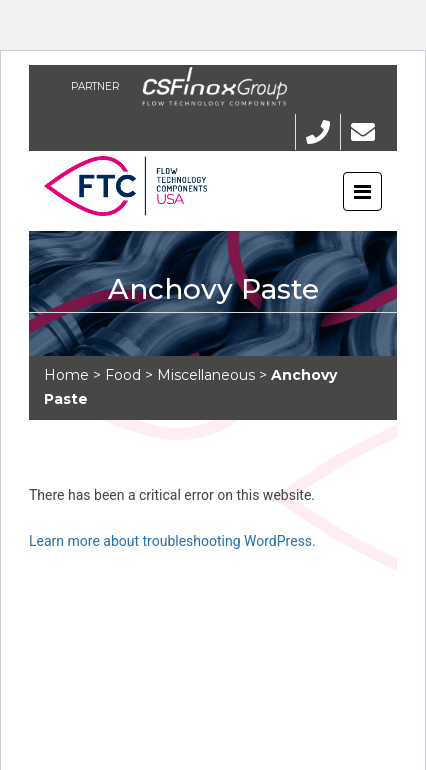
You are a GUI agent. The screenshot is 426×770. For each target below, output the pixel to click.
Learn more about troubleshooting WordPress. (172, 541)
